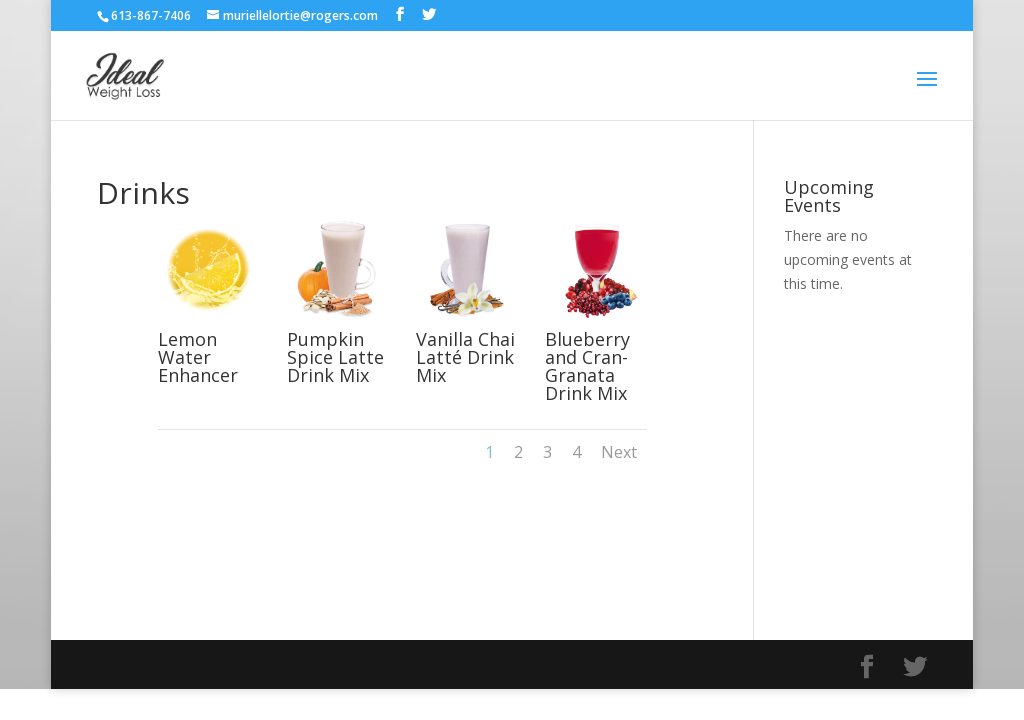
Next (619, 452)
